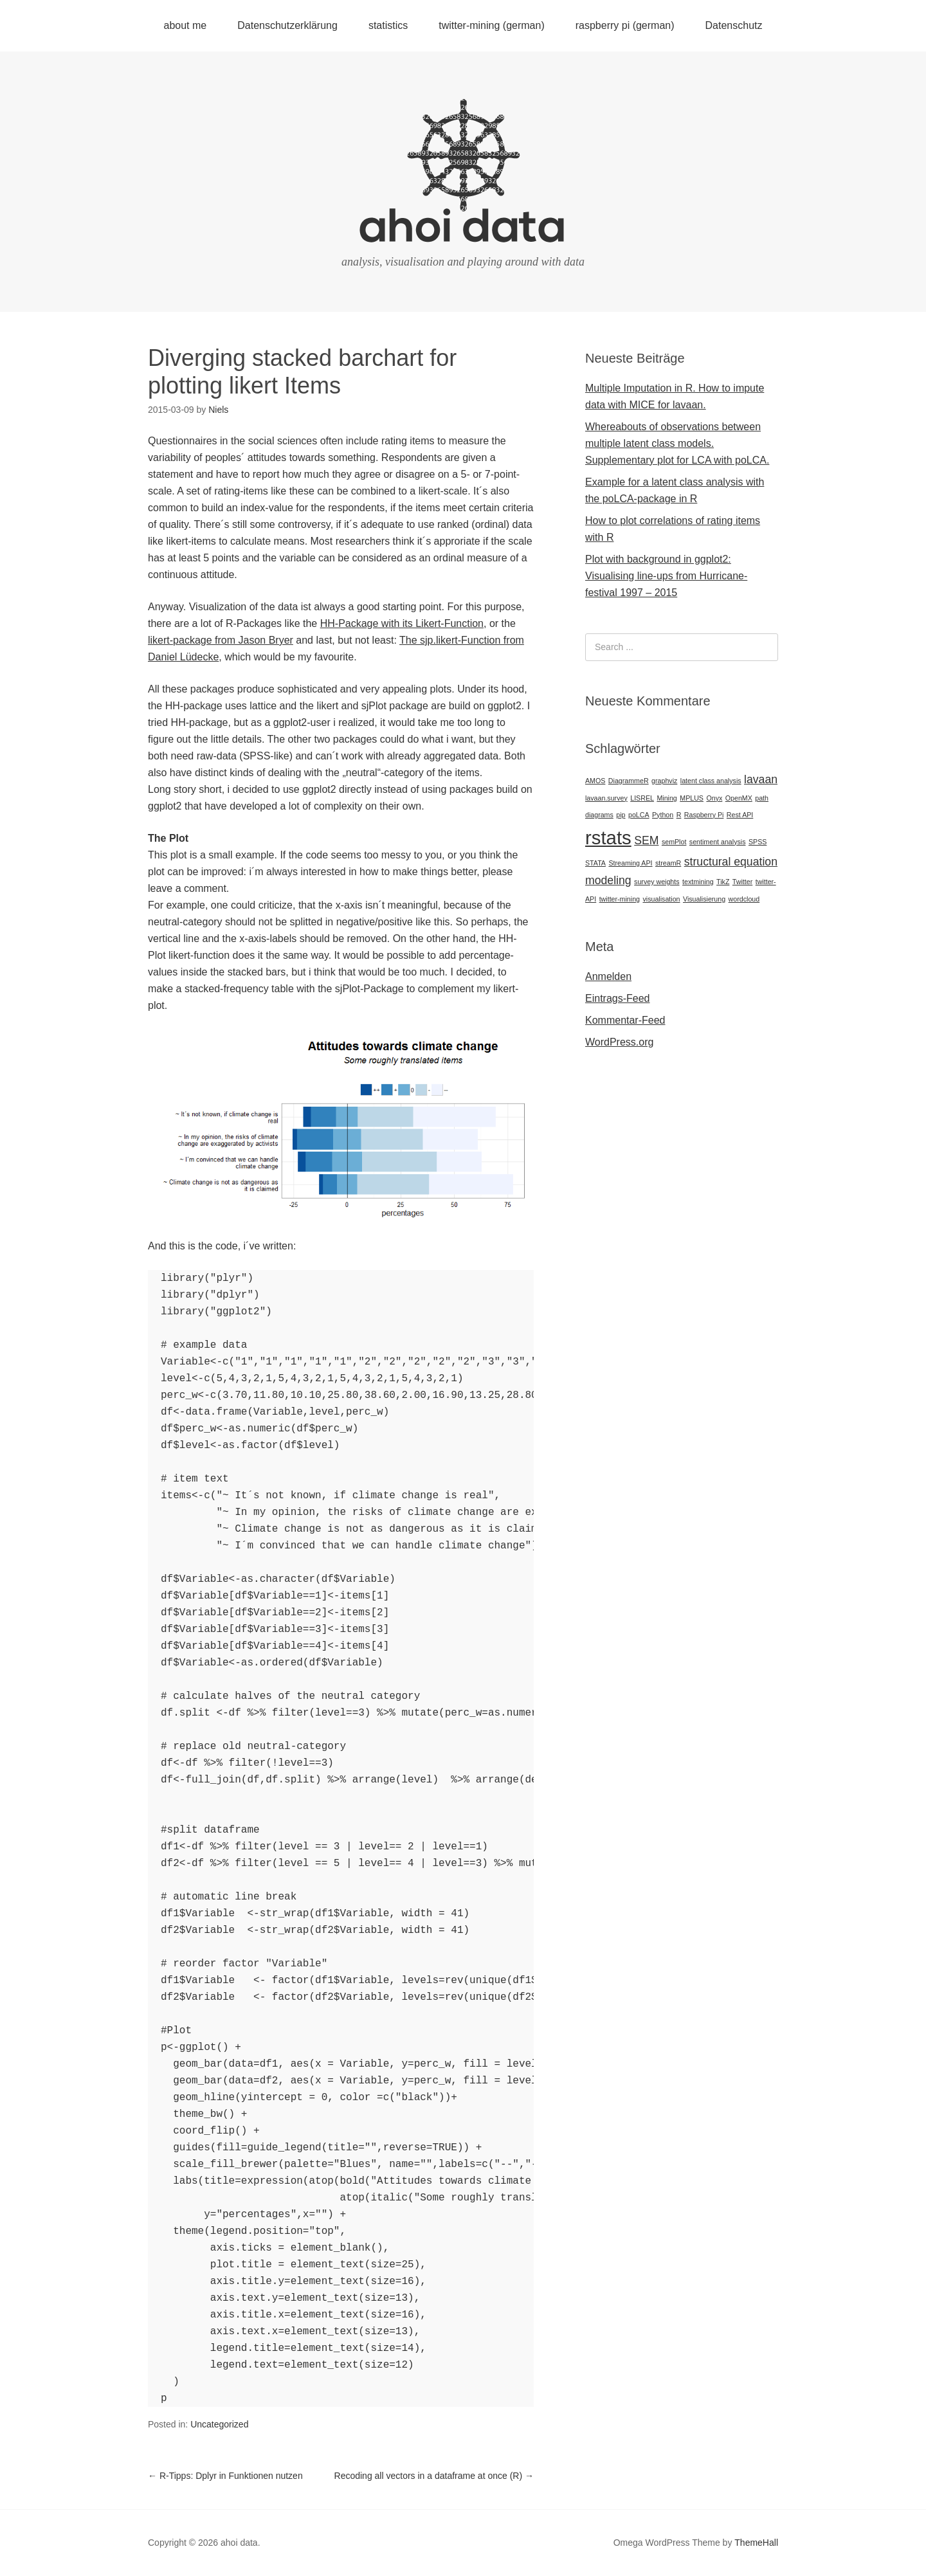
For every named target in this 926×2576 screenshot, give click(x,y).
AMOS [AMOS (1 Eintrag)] (595, 781)
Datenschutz (734, 25)
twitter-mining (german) (491, 25)
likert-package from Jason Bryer (220, 640)
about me (185, 25)
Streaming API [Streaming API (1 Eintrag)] (630, 863)
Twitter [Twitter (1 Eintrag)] (742, 881)
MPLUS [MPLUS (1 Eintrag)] (692, 798)
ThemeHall (756, 2542)
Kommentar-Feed (625, 1020)
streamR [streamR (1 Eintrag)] (668, 863)
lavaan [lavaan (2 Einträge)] (760, 779)
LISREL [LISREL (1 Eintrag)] (642, 798)
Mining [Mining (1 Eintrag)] (666, 798)
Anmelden (608, 976)
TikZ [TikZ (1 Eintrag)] (722, 881)
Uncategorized (219, 2424)
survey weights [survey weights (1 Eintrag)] (656, 881)
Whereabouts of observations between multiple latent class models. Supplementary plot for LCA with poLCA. (677, 443)
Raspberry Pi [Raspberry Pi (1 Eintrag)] (704, 815)
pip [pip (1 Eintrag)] (620, 815)
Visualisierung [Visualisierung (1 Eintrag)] (704, 899)
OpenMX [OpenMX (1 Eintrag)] (738, 798)
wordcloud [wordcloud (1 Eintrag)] (744, 899)
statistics (388, 25)
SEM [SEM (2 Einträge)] (646, 840)
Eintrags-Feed (617, 998)
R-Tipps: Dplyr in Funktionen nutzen (225, 2476)
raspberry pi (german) (625, 25)
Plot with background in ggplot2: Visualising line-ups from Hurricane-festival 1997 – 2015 (666, 576)
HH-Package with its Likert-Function (402, 623)
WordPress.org (619, 1042)
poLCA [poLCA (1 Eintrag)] (638, 815)
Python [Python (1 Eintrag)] (662, 815)
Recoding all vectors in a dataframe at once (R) (434, 2476)
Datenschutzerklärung (287, 25)
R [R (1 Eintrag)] (679, 815)
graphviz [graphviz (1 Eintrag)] (664, 781)
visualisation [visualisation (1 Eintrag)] (661, 899)
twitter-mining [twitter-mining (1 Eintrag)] (619, 899)
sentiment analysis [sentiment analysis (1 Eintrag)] (717, 842)
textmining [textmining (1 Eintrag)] (698, 881)
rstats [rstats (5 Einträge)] (608, 837)
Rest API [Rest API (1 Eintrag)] (740, 815)
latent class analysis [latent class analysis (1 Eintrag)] (710, 781)
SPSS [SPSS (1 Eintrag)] (758, 842)
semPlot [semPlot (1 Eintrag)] (674, 842)
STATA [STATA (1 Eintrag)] (595, 863)
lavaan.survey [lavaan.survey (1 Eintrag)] (606, 798)
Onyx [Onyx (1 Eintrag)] (714, 798)
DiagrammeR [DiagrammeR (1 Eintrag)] (628, 781)
